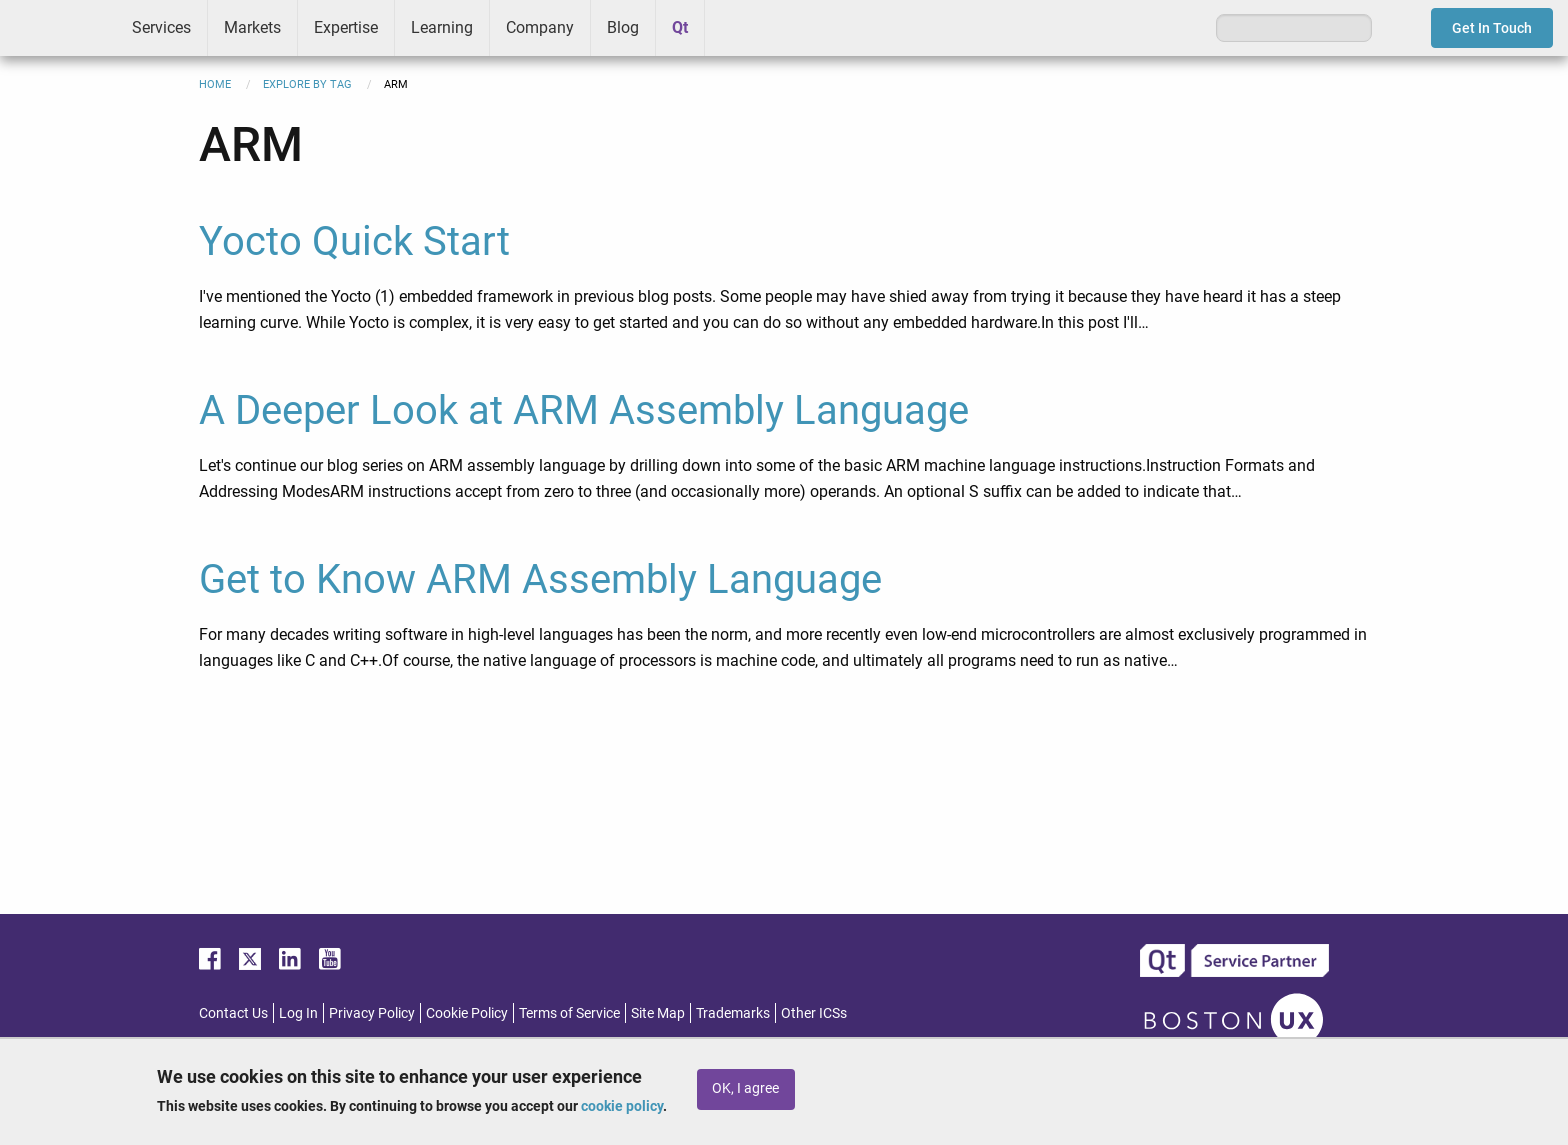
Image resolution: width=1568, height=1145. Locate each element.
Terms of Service (569, 1013)
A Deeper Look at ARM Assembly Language (584, 410)
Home (215, 84)
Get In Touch (1492, 28)
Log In (298, 1013)
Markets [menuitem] (252, 27)
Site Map (658, 1013)
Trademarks (733, 1013)
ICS (58, 28)
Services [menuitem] (161, 27)
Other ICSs (814, 1013)
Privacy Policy (372, 1013)
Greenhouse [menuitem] (734, 27)
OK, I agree (745, 1088)
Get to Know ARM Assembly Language (540, 579)
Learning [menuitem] (442, 27)
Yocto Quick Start (354, 241)
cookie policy (622, 1106)
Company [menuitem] (540, 27)
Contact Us (233, 1013)
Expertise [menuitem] (346, 27)
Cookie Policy (467, 1013)
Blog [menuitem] (623, 27)
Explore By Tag (307, 84)
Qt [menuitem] (680, 27)
